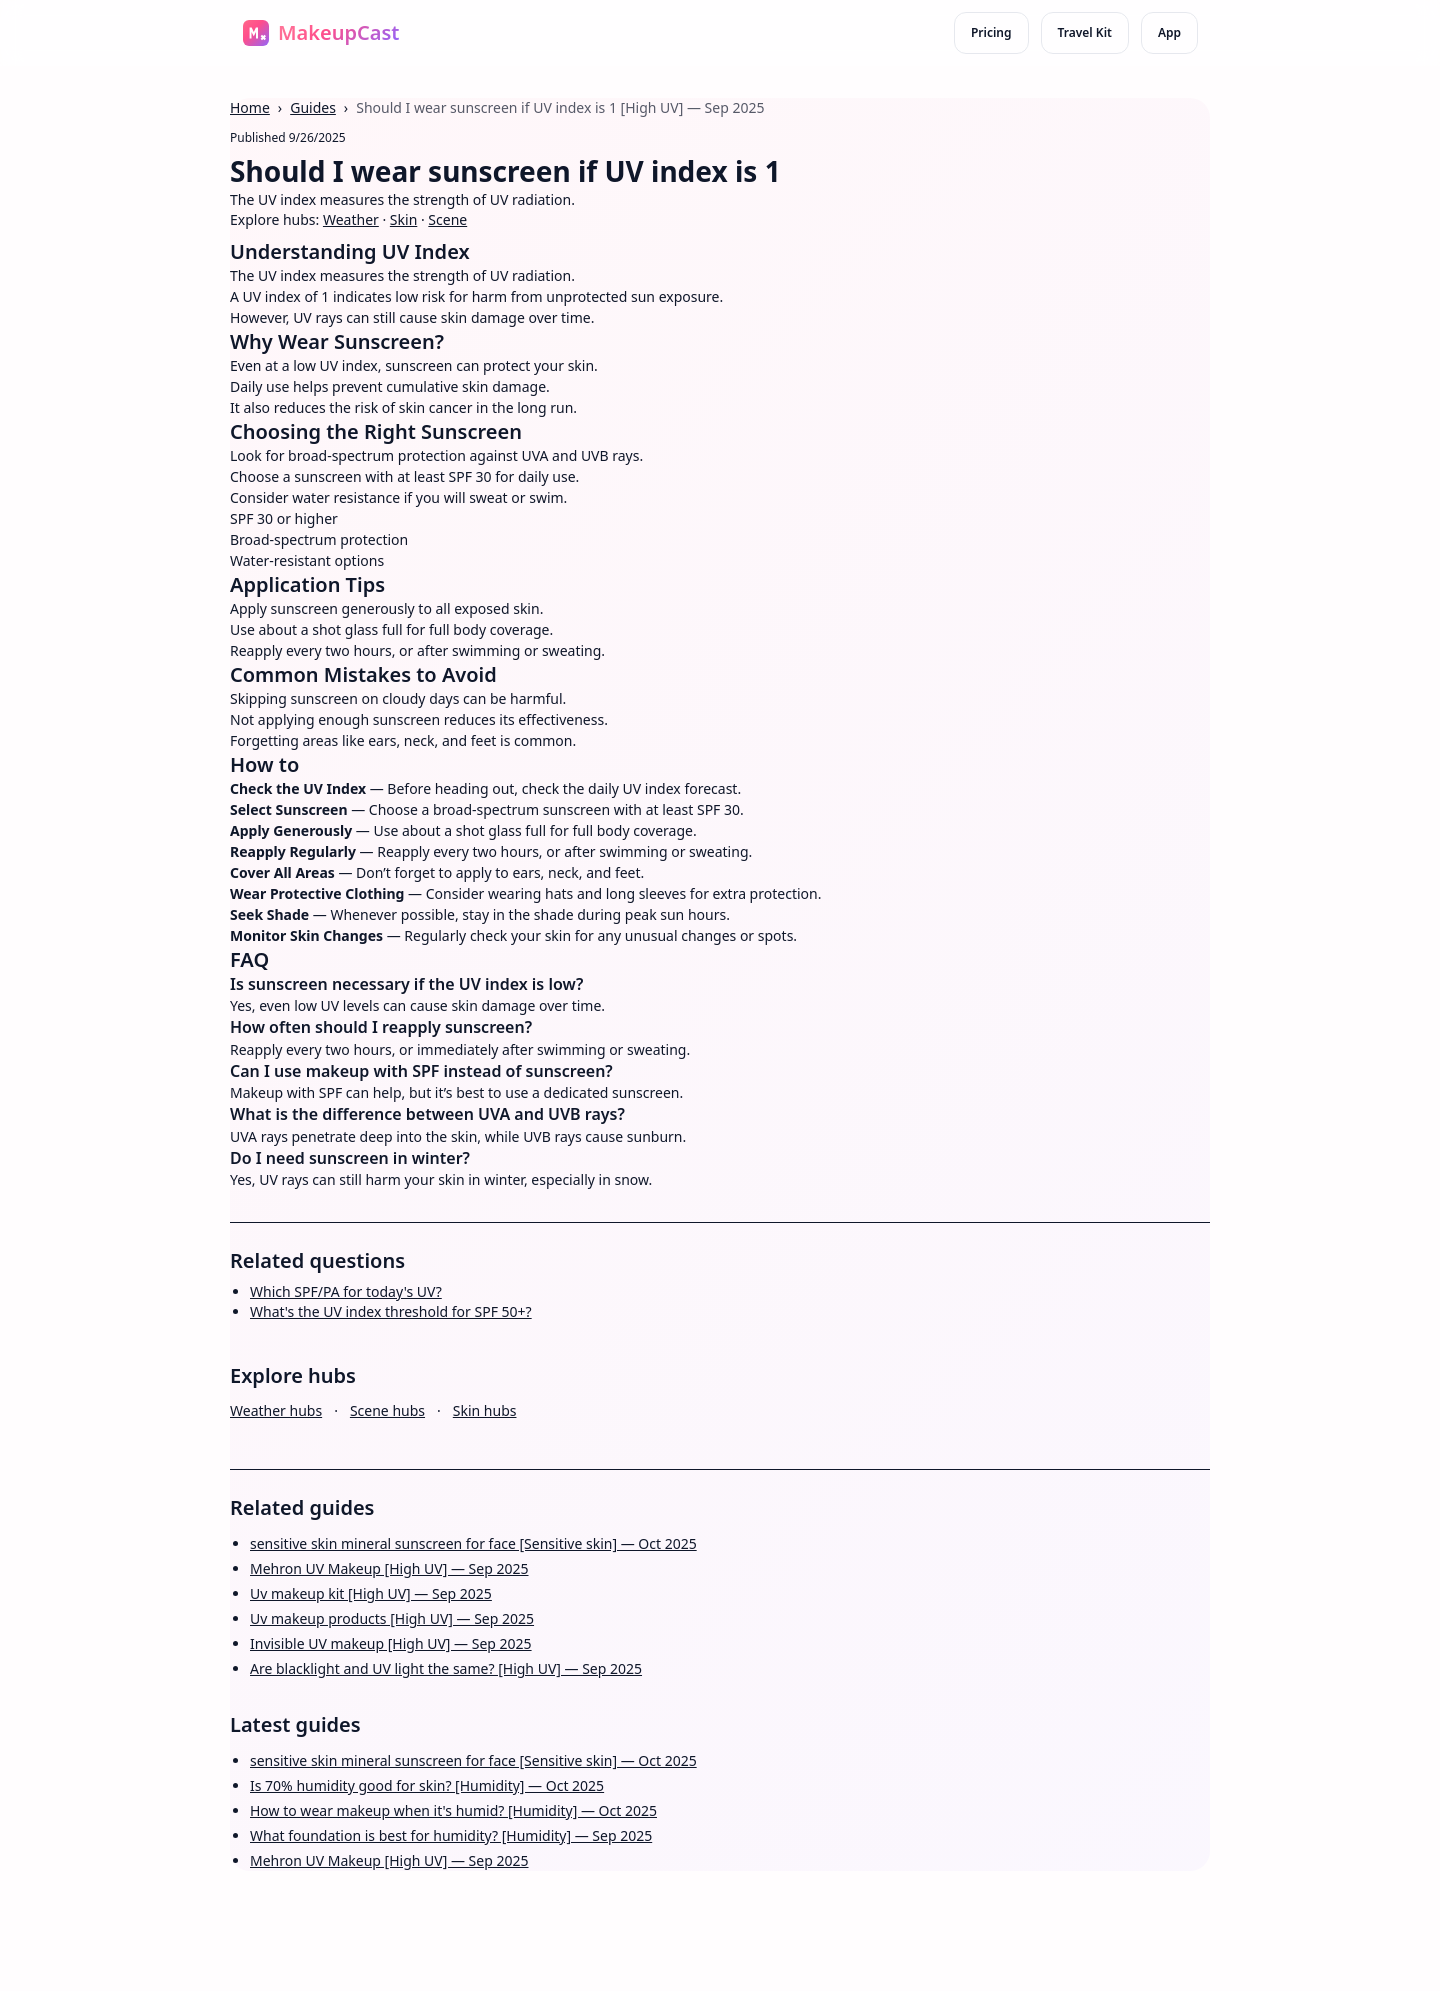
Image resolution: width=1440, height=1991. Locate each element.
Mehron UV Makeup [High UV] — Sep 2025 (389, 1568)
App (1169, 32)
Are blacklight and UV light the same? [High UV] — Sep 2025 (446, 1668)
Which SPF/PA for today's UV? (346, 1291)
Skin (403, 219)
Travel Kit (1085, 32)
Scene (447, 219)
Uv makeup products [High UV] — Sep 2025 (392, 1618)
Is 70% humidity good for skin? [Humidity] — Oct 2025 (427, 1785)
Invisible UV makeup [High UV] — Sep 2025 (391, 1643)
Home (250, 107)
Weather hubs (276, 1410)
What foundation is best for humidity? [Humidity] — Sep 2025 (451, 1835)
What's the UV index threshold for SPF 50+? (391, 1311)
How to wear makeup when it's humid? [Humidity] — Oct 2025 (453, 1810)
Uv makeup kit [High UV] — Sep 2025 (371, 1593)
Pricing (991, 32)
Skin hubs (485, 1410)
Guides (313, 107)
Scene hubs (387, 1410)
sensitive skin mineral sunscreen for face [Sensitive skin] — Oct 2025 (473, 1543)
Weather (351, 219)
